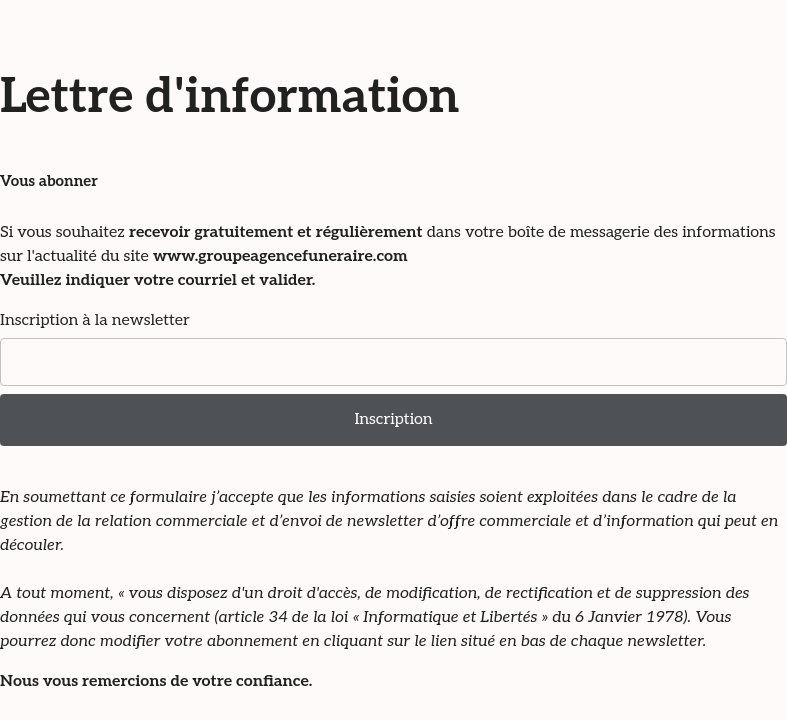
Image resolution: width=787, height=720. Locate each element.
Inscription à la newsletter (95, 320)
